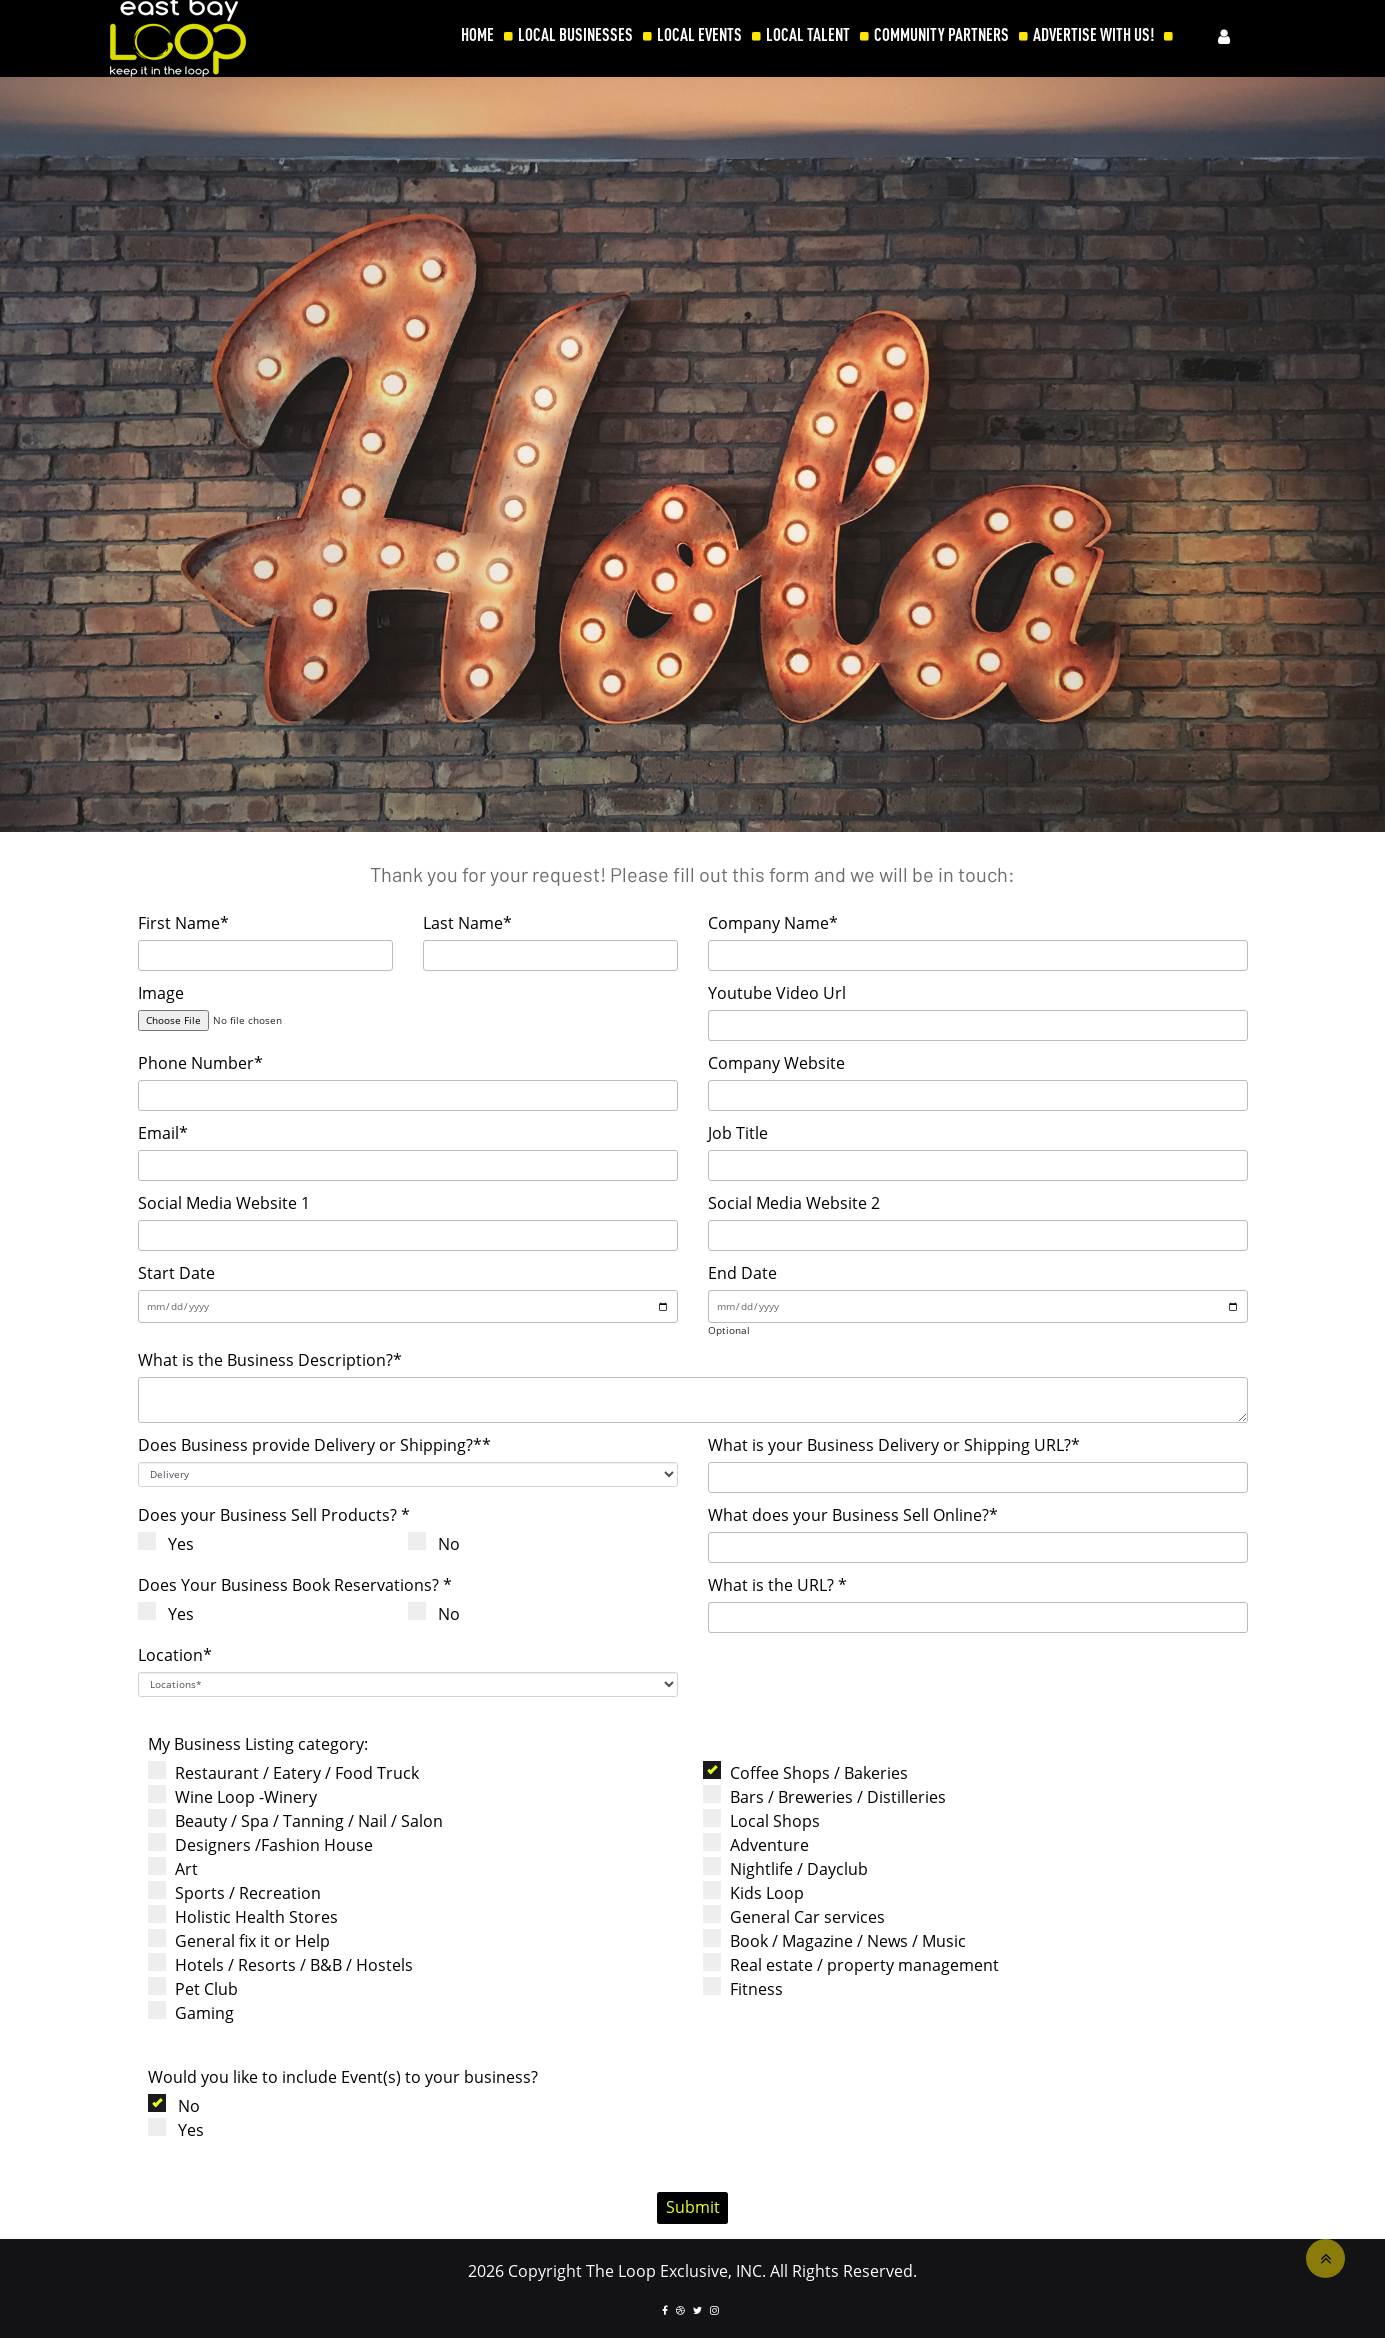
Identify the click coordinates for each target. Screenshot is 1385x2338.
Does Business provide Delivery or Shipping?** (314, 1445)
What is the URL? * (777, 1585)
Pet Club (199, 1988)
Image (161, 993)
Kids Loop (759, 1892)
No (441, 1543)
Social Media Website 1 (224, 1203)
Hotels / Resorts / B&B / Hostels (286, 1964)
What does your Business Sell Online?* (853, 1515)
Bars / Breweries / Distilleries (830, 1796)
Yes (173, 1543)
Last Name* (467, 923)
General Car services (800, 1916)
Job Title (738, 1133)
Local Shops (767, 1820)
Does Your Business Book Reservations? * (295, 1585)
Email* (163, 1133)
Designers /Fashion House (266, 1844)
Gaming (197, 2012)
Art (179, 1868)
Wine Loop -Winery (238, 1796)
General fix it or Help (245, 1940)
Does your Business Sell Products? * (274, 1515)
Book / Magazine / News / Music (840, 1940)
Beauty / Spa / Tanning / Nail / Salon (301, 1820)
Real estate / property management (857, 1964)
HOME (477, 35)
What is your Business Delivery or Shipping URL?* (894, 1445)
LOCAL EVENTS (699, 35)
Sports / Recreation (240, 1892)
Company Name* (773, 923)
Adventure (762, 1844)
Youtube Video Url (777, 993)
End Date (742, 1273)
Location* (175, 1655)
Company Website (776, 1063)
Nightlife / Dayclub (791, 1868)
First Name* (183, 923)
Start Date (176, 1273)
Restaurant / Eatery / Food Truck (289, 1772)
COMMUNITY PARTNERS (941, 35)
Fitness (749, 1988)
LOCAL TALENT (808, 35)
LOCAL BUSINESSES (575, 35)
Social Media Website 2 (794, 1203)
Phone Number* (200, 1063)
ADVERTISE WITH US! (1093, 35)
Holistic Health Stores (249, 1916)
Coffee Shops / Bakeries (811, 1772)
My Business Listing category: (258, 1744)
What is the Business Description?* (270, 1360)
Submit (693, 2207)
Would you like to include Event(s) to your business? (343, 2077)
